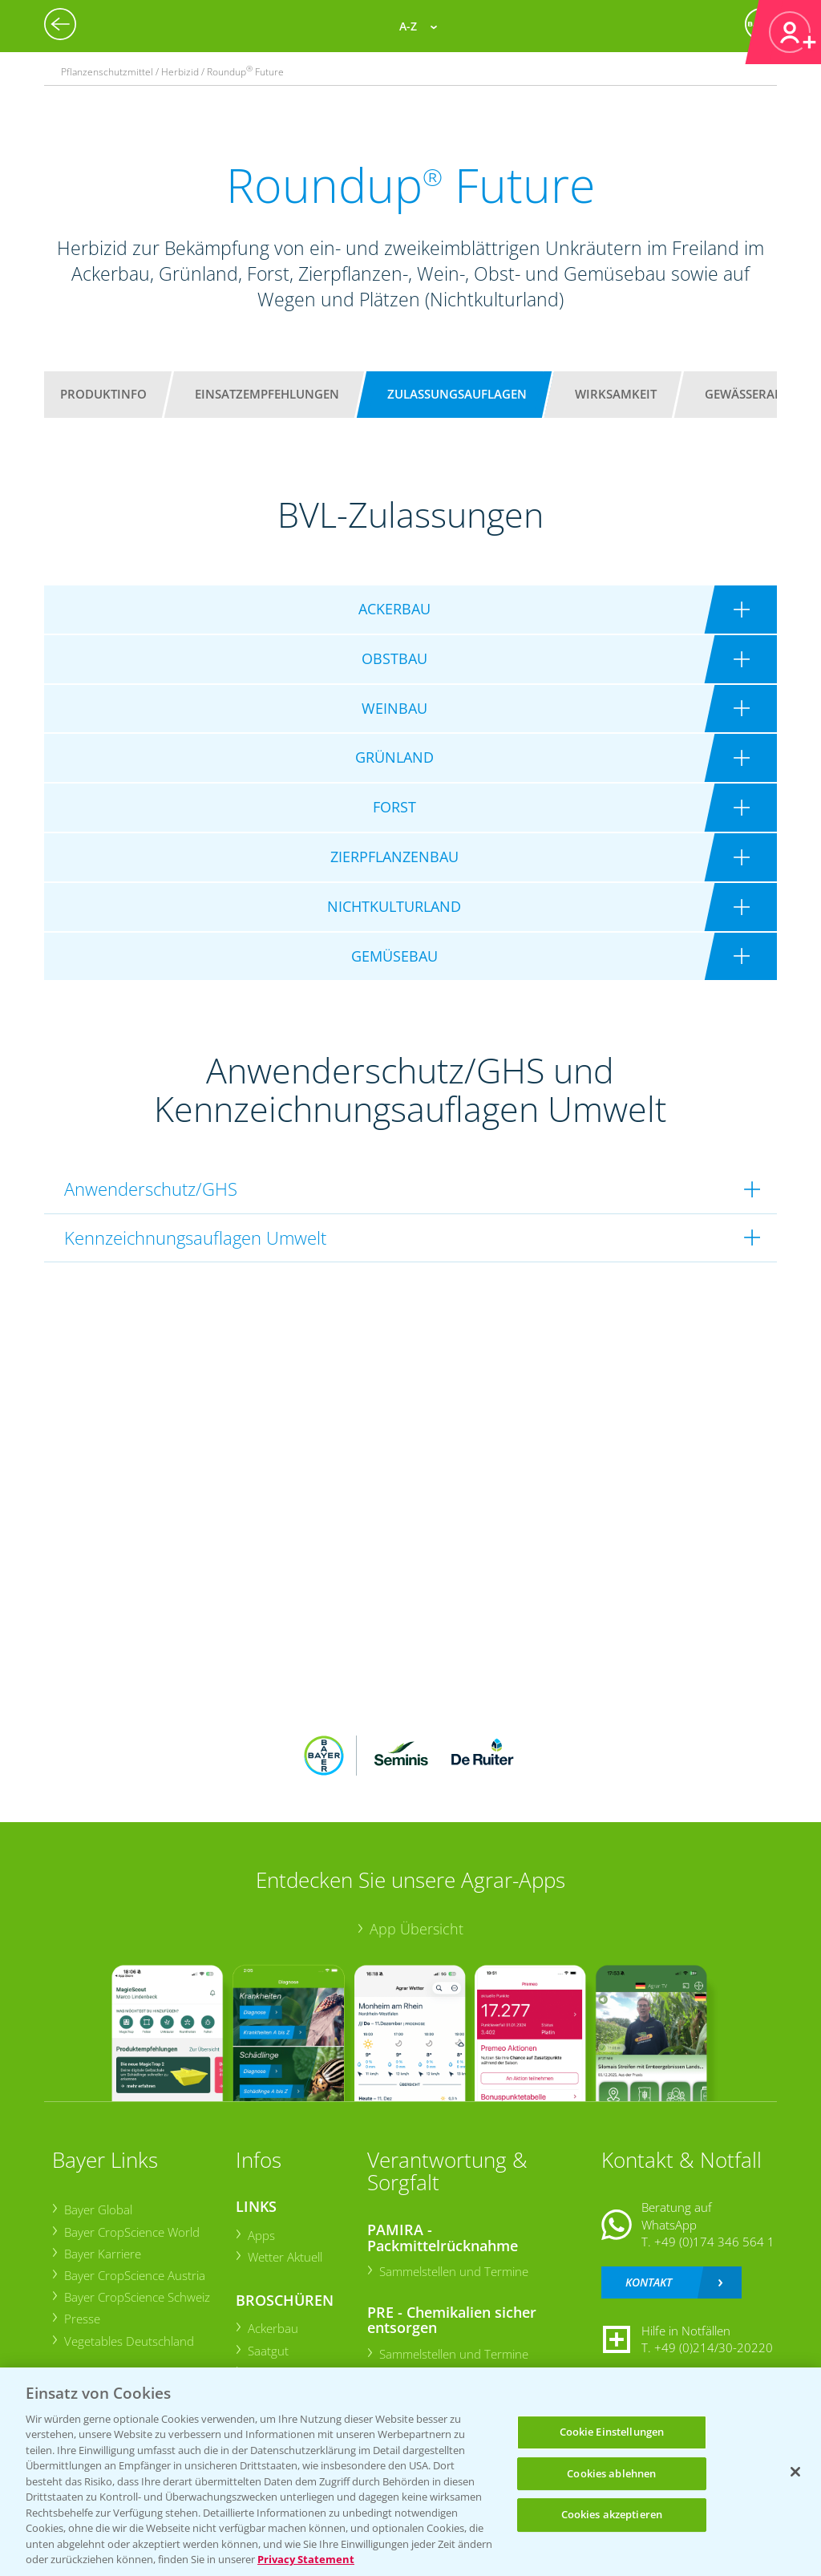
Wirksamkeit (616, 394)
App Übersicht (416, 1928)
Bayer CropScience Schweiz (136, 2297)
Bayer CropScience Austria (133, 2275)
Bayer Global (97, 2209)
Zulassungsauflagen (457, 394)
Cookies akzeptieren (611, 2514)
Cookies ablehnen (611, 2473)
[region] (410, 2471)
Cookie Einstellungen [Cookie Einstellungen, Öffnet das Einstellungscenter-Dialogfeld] (612, 2431)
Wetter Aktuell (284, 2257)
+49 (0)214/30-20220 (713, 2347)
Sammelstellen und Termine (453, 2271)
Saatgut (267, 2351)
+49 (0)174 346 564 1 (714, 2242)
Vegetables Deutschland (128, 2341)
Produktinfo (103, 394)
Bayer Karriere (101, 2254)
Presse (81, 2319)
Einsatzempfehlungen (267, 394)
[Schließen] (795, 2471)
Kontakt (648, 2282)
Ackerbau (272, 2328)
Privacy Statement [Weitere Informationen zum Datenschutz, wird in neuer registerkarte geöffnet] (305, 2559)
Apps (260, 2235)
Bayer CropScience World (131, 2232)
